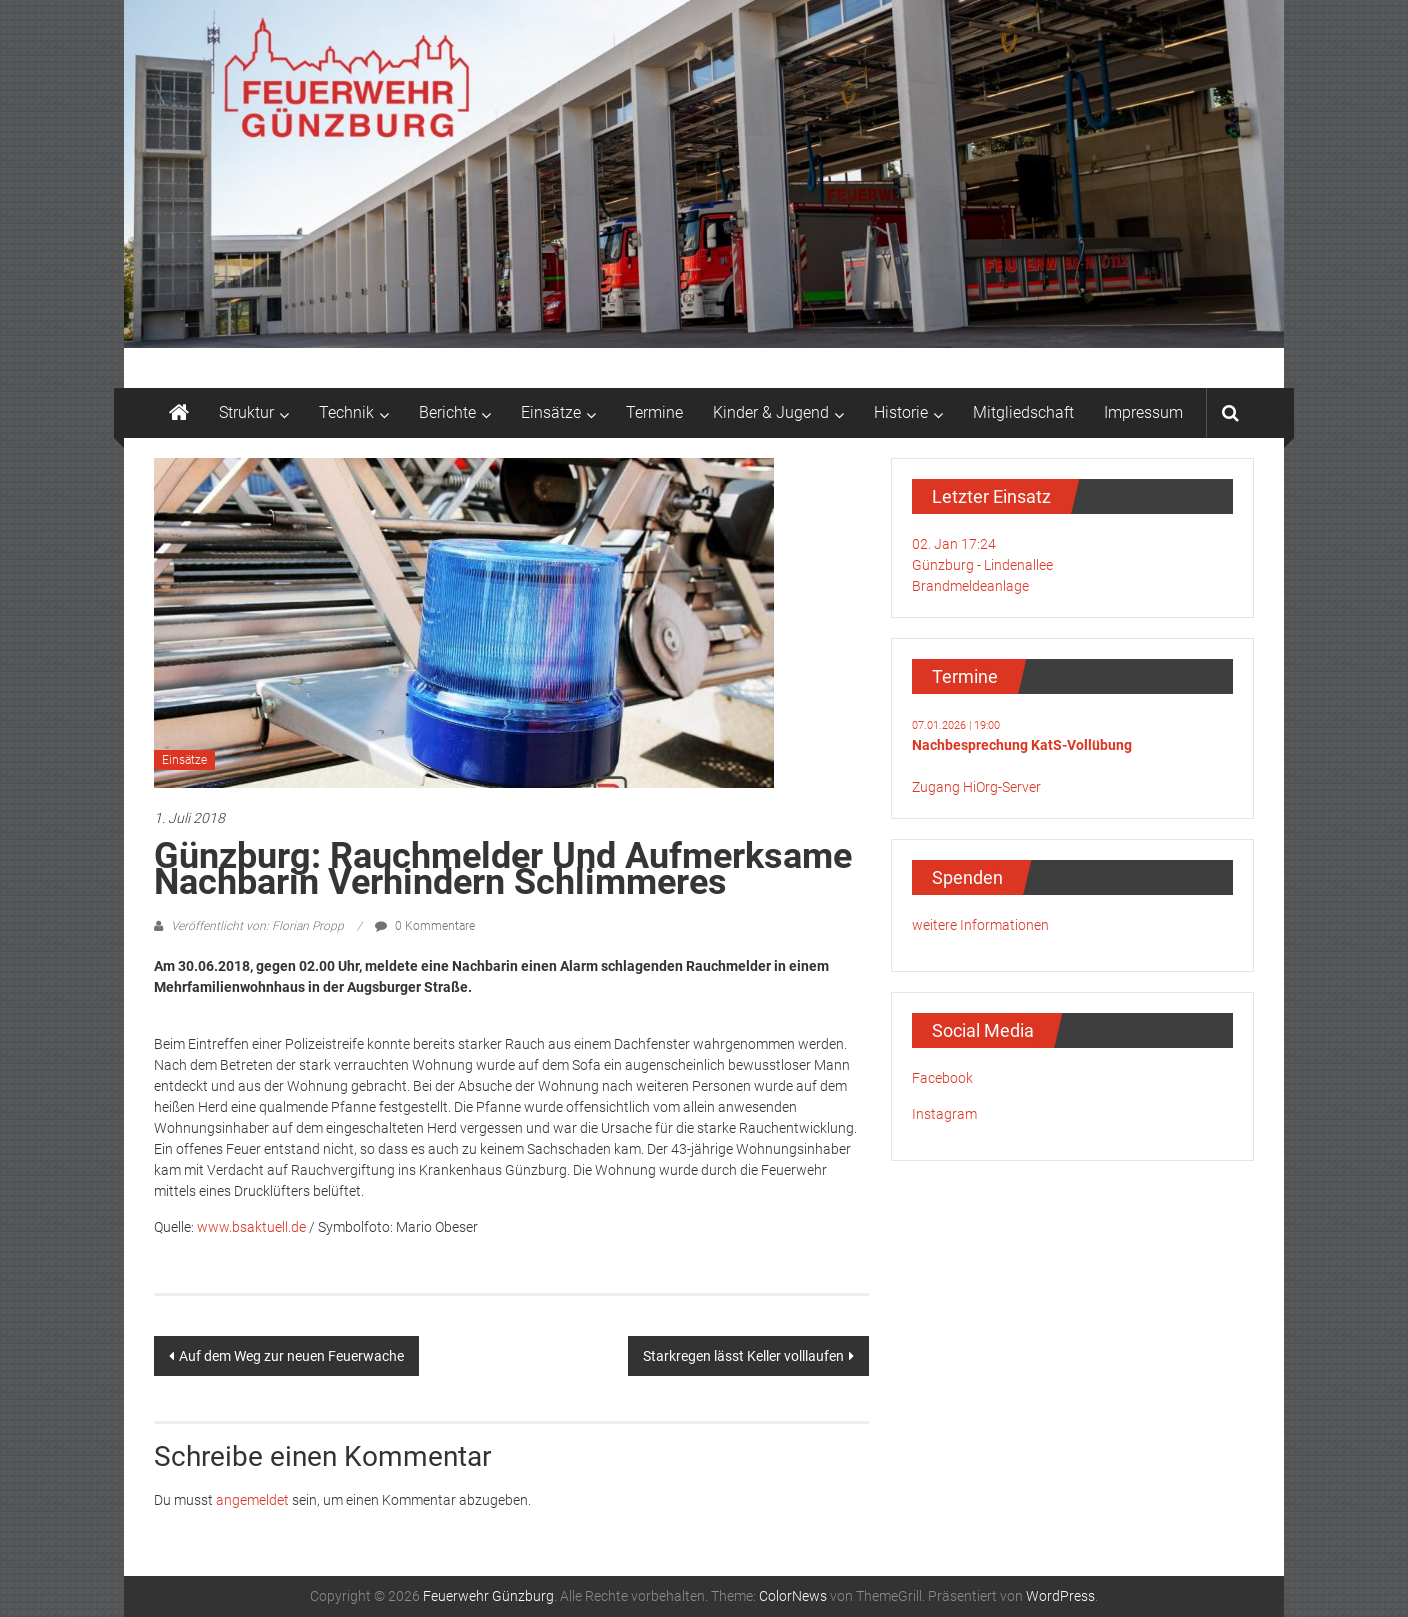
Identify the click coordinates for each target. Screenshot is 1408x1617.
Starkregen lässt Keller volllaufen (743, 1356)
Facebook (942, 1078)
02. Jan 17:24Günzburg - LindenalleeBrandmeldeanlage (982, 565)
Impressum (1143, 412)
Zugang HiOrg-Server (976, 787)
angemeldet (252, 1500)
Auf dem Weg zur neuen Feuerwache (291, 1356)
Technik (346, 412)
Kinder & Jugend (771, 412)
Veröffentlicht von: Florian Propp (257, 926)
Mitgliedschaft (1023, 412)
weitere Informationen (980, 925)
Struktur (246, 412)
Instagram (944, 1114)
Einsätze (551, 412)
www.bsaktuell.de (251, 1227)
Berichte (447, 412)
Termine (654, 412)
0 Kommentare (425, 926)
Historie (901, 412)
